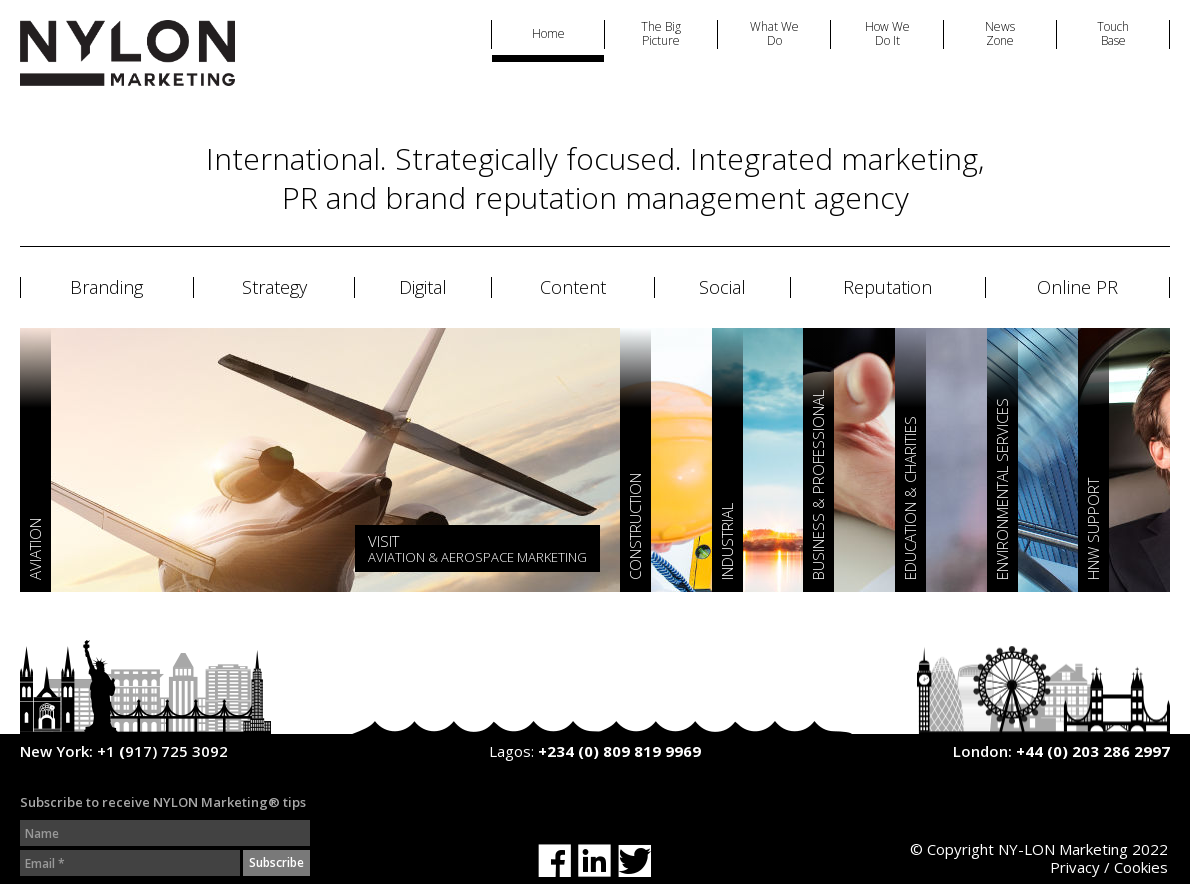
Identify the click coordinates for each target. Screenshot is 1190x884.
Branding (106, 288)
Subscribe (276, 862)
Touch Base (1113, 34)
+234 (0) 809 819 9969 (619, 751)
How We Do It (887, 34)
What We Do (774, 34)
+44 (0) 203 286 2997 (1093, 751)
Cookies (1141, 867)
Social (722, 288)
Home (548, 34)
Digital (423, 288)
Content (573, 288)
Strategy (274, 288)
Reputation (887, 288)
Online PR (1077, 288)
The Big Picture (661, 34)
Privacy (1075, 867)
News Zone (1000, 34)
